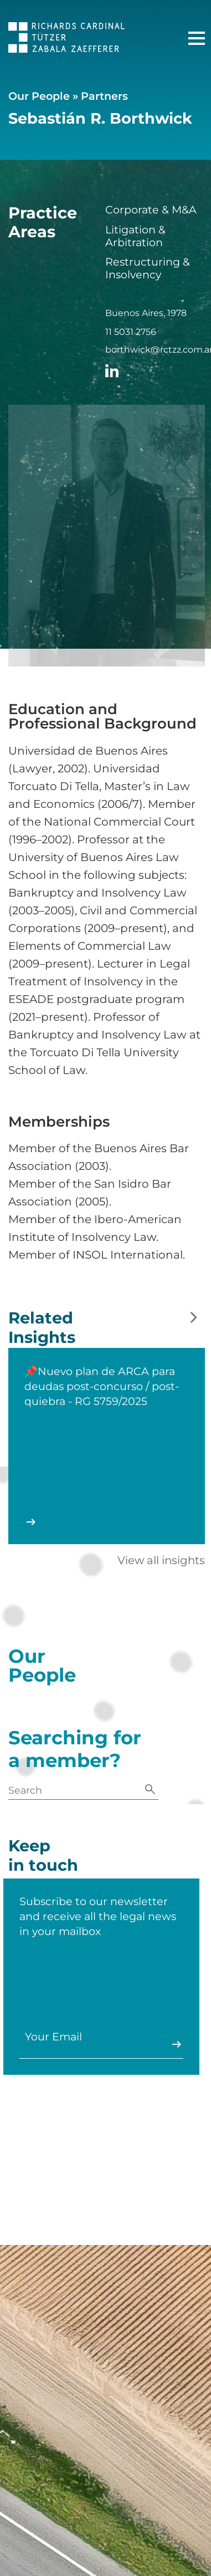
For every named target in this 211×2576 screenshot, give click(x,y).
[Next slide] (194, 1318)
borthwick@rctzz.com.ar (155, 349)
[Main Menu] (196, 38)
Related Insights (41, 1338)
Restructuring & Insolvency (147, 268)
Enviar (164, 2044)
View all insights (161, 1560)
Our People (39, 96)
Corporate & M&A (151, 209)
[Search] (150, 1790)
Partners (104, 96)
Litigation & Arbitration (135, 236)
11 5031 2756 (130, 332)
